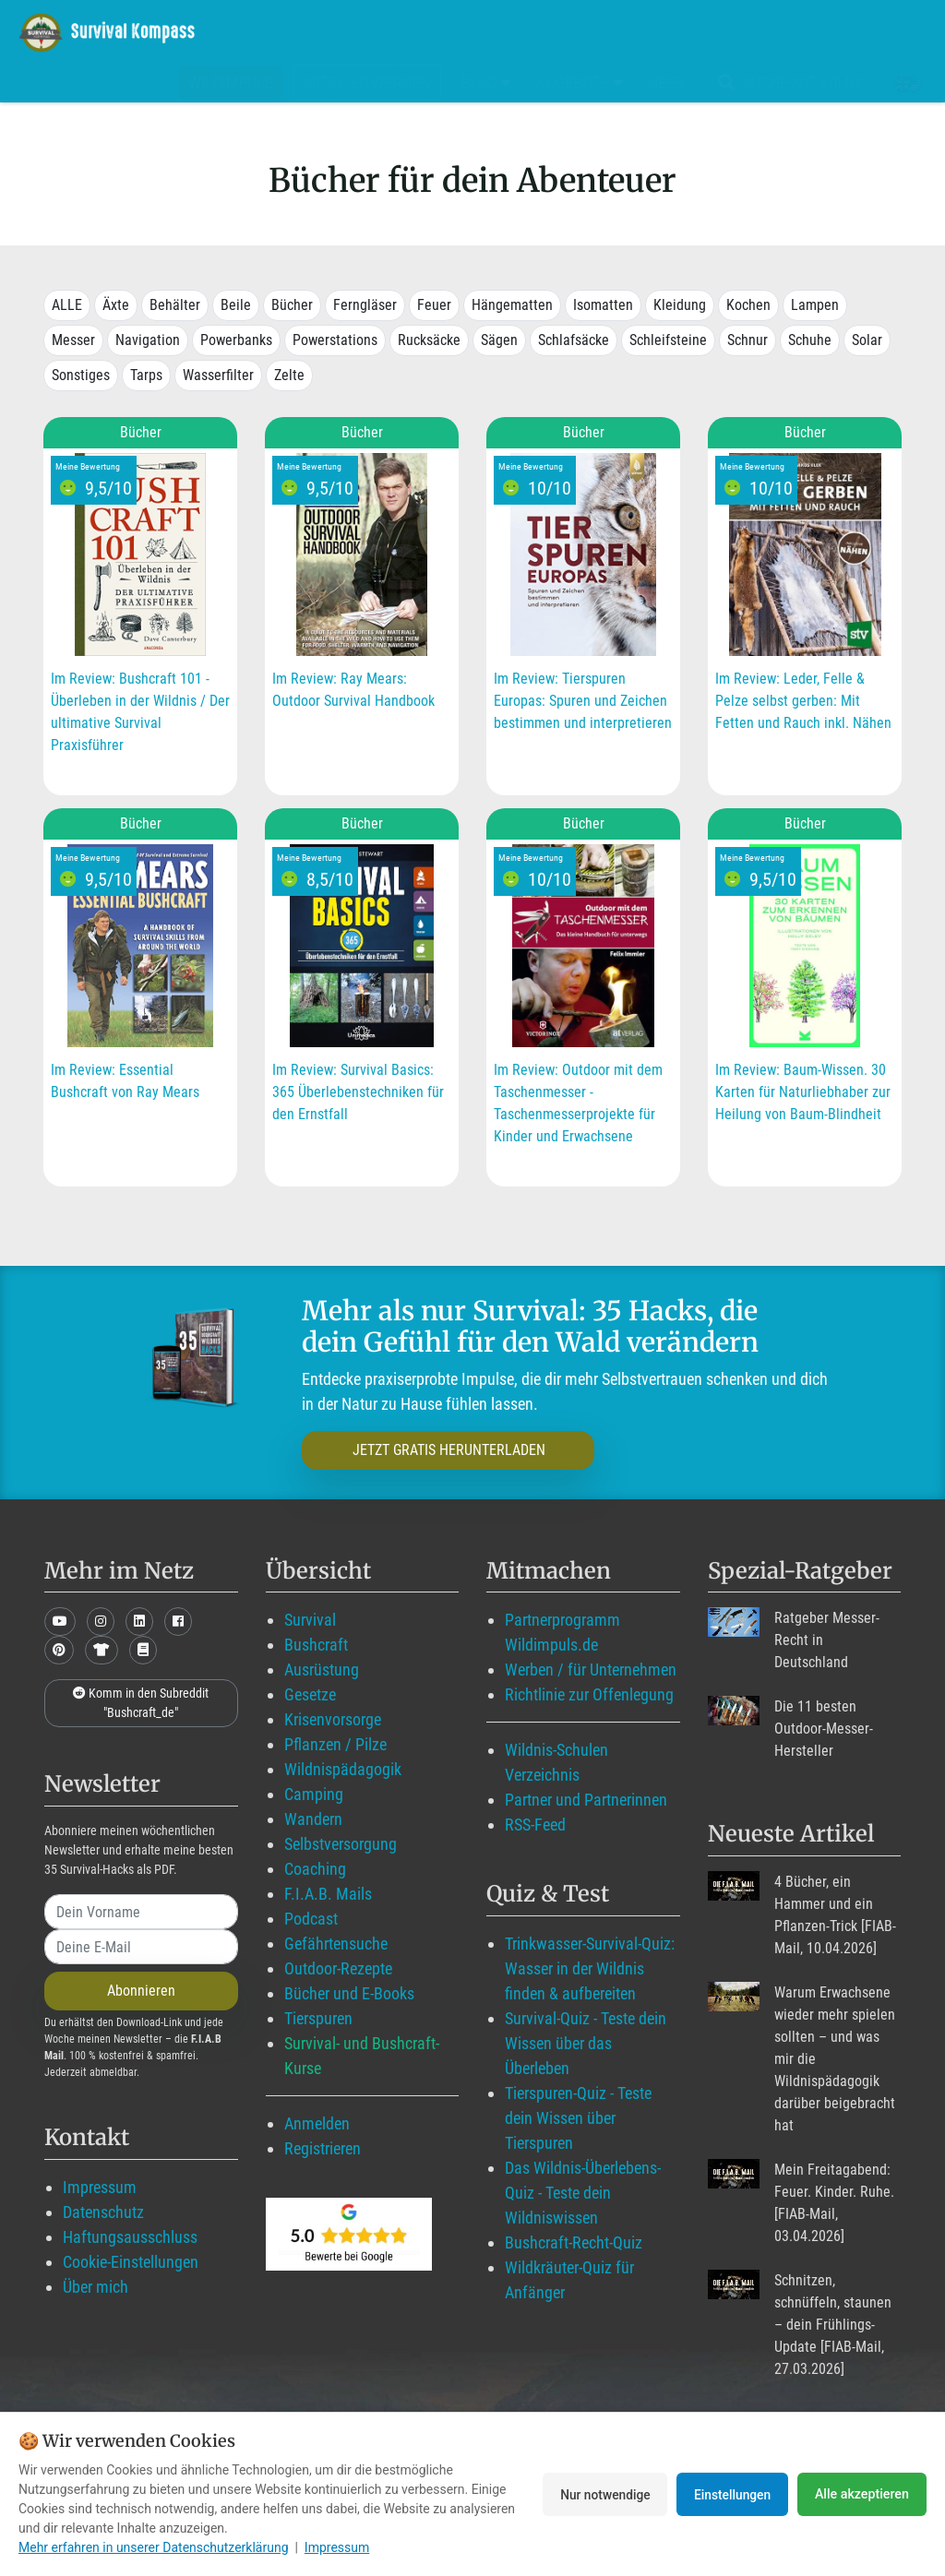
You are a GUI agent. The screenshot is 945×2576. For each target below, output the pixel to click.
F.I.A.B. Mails (328, 1893)
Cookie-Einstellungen (130, 2262)
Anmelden (317, 2123)
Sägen (499, 340)
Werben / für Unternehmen (590, 1669)
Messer (73, 340)
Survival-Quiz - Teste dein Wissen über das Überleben (585, 2043)
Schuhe (809, 340)
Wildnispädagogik (342, 1769)
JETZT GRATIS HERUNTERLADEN (433, 1450)
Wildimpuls (230, 82)
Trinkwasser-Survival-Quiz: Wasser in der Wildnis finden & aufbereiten (590, 1968)
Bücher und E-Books (349, 1993)
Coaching (315, 1868)
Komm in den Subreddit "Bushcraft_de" (141, 1703)
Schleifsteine (668, 340)
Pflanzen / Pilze (335, 1744)
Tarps (146, 375)
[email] (141, 1946)
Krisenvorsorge (332, 1719)
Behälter (175, 305)
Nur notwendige (598, 2494)
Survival (310, 1619)
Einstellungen (730, 2494)
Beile (236, 305)
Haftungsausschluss (130, 2237)
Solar (867, 340)
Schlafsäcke (573, 340)
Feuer (434, 305)
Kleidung (679, 305)
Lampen (815, 305)
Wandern (313, 1819)
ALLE (67, 305)
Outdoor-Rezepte (338, 1968)
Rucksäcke (429, 340)
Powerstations (335, 340)
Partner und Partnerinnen (586, 1799)
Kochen (748, 305)
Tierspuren (318, 2018)
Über (667, 82)
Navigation (147, 340)
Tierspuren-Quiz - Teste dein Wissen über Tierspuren (578, 2118)
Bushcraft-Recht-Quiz (573, 2242)
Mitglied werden (367, 82)
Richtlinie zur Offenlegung (589, 1694)
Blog (486, 82)
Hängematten (512, 305)
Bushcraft (316, 1644)
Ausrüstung (321, 1669)
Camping (313, 1794)
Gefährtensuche (336, 1943)
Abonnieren (141, 1990)
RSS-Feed (535, 1824)
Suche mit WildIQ (789, 82)
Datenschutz (103, 2212)
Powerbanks (236, 340)
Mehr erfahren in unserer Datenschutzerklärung (153, 2547)
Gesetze (310, 1694)
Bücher (292, 305)
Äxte (115, 305)
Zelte (289, 375)
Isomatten (603, 305)
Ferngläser (365, 305)
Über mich (95, 2286)
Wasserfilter (218, 375)
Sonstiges (81, 375)
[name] (141, 1911)
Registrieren (322, 2148)
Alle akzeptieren (862, 2494)
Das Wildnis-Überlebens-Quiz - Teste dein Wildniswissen (583, 2192)
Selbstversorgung (340, 1844)
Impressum (100, 2187)
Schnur (747, 340)
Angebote (579, 82)
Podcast (311, 1918)
